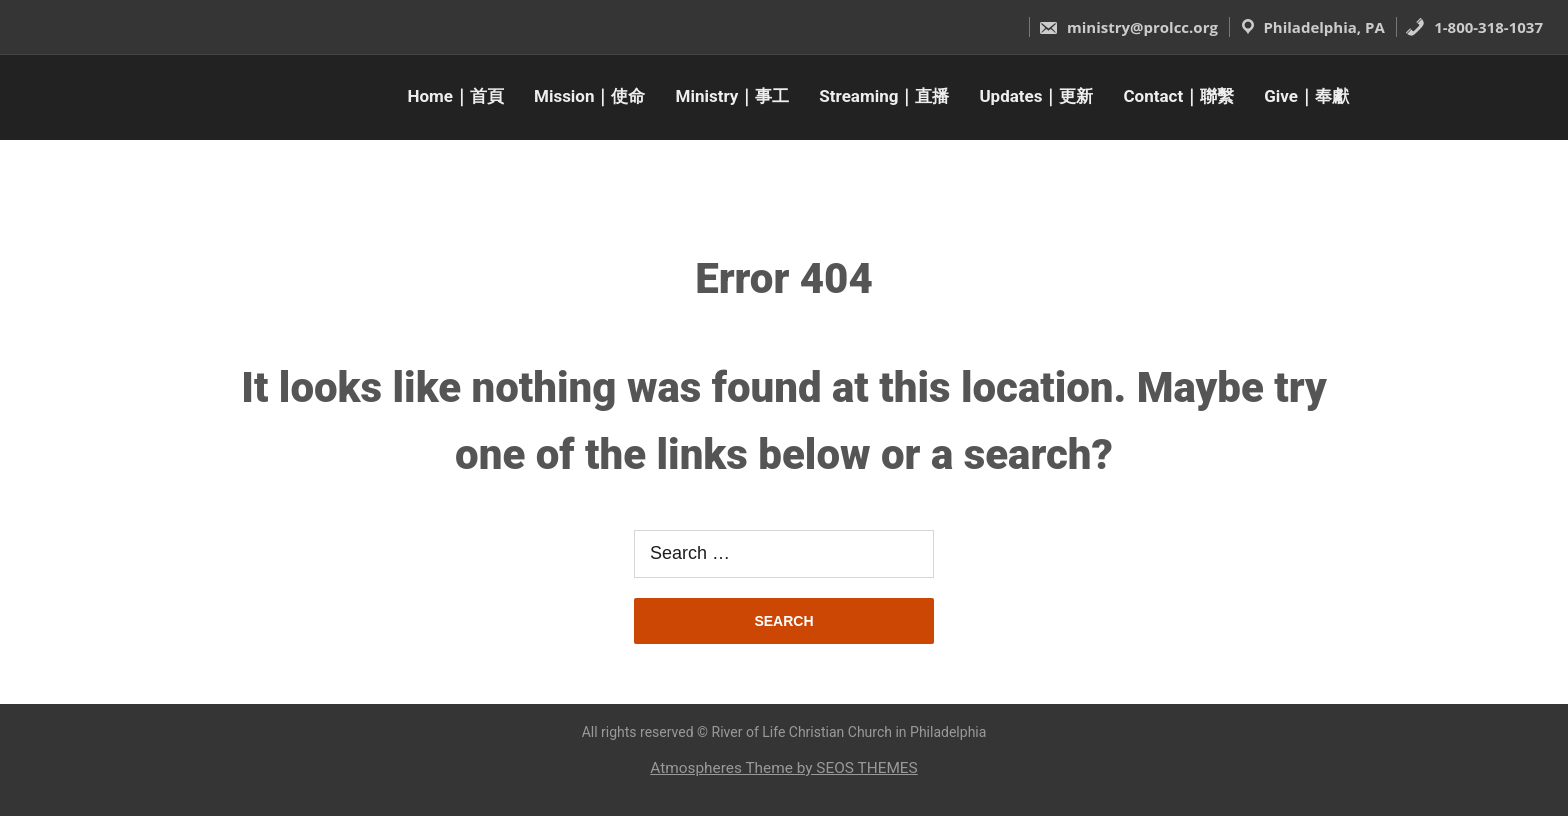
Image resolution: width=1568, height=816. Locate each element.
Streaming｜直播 (884, 96)
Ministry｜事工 (733, 96)
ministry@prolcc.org (1128, 27)
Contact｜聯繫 (1179, 96)
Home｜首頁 (456, 96)
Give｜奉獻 (1306, 96)
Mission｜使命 (589, 96)
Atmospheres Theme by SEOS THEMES (783, 768)
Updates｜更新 (1036, 96)
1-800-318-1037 (1474, 27)
